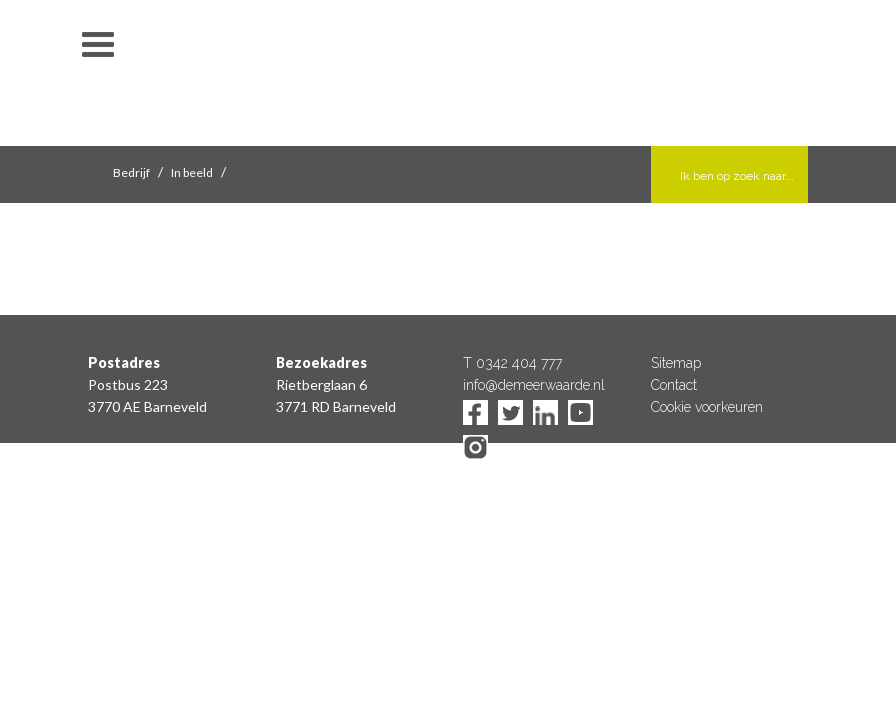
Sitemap (676, 363)
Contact (674, 385)
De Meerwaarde (448, 76)
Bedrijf (131, 172)
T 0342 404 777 (512, 363)
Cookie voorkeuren (707, 407)
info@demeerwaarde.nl (534, 385)
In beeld (192, 172)
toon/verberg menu (98, 45)
